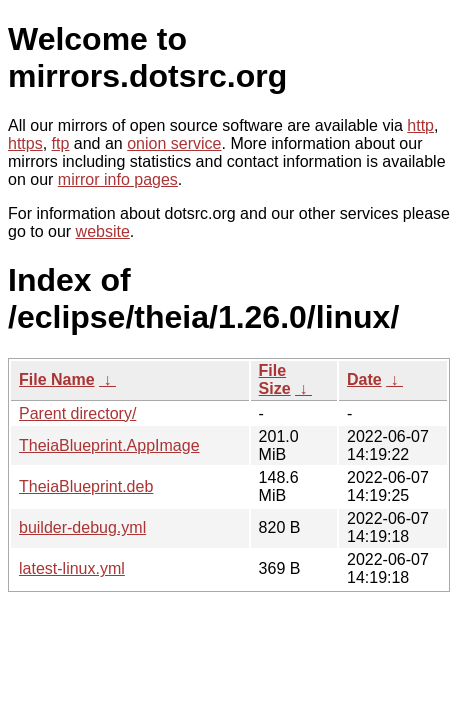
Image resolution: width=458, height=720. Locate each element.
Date (364, 379)
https (25, 143)
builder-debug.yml (82, 527)
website (103, 231)
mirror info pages (118, 179)
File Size (275, 379)
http (420, 125)
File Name (57, 379)
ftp (61, 143)
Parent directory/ (77, 413)
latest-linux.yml (72, 568)
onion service (174, 143)
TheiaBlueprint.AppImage (109, 445)
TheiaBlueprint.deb (86, 486)
